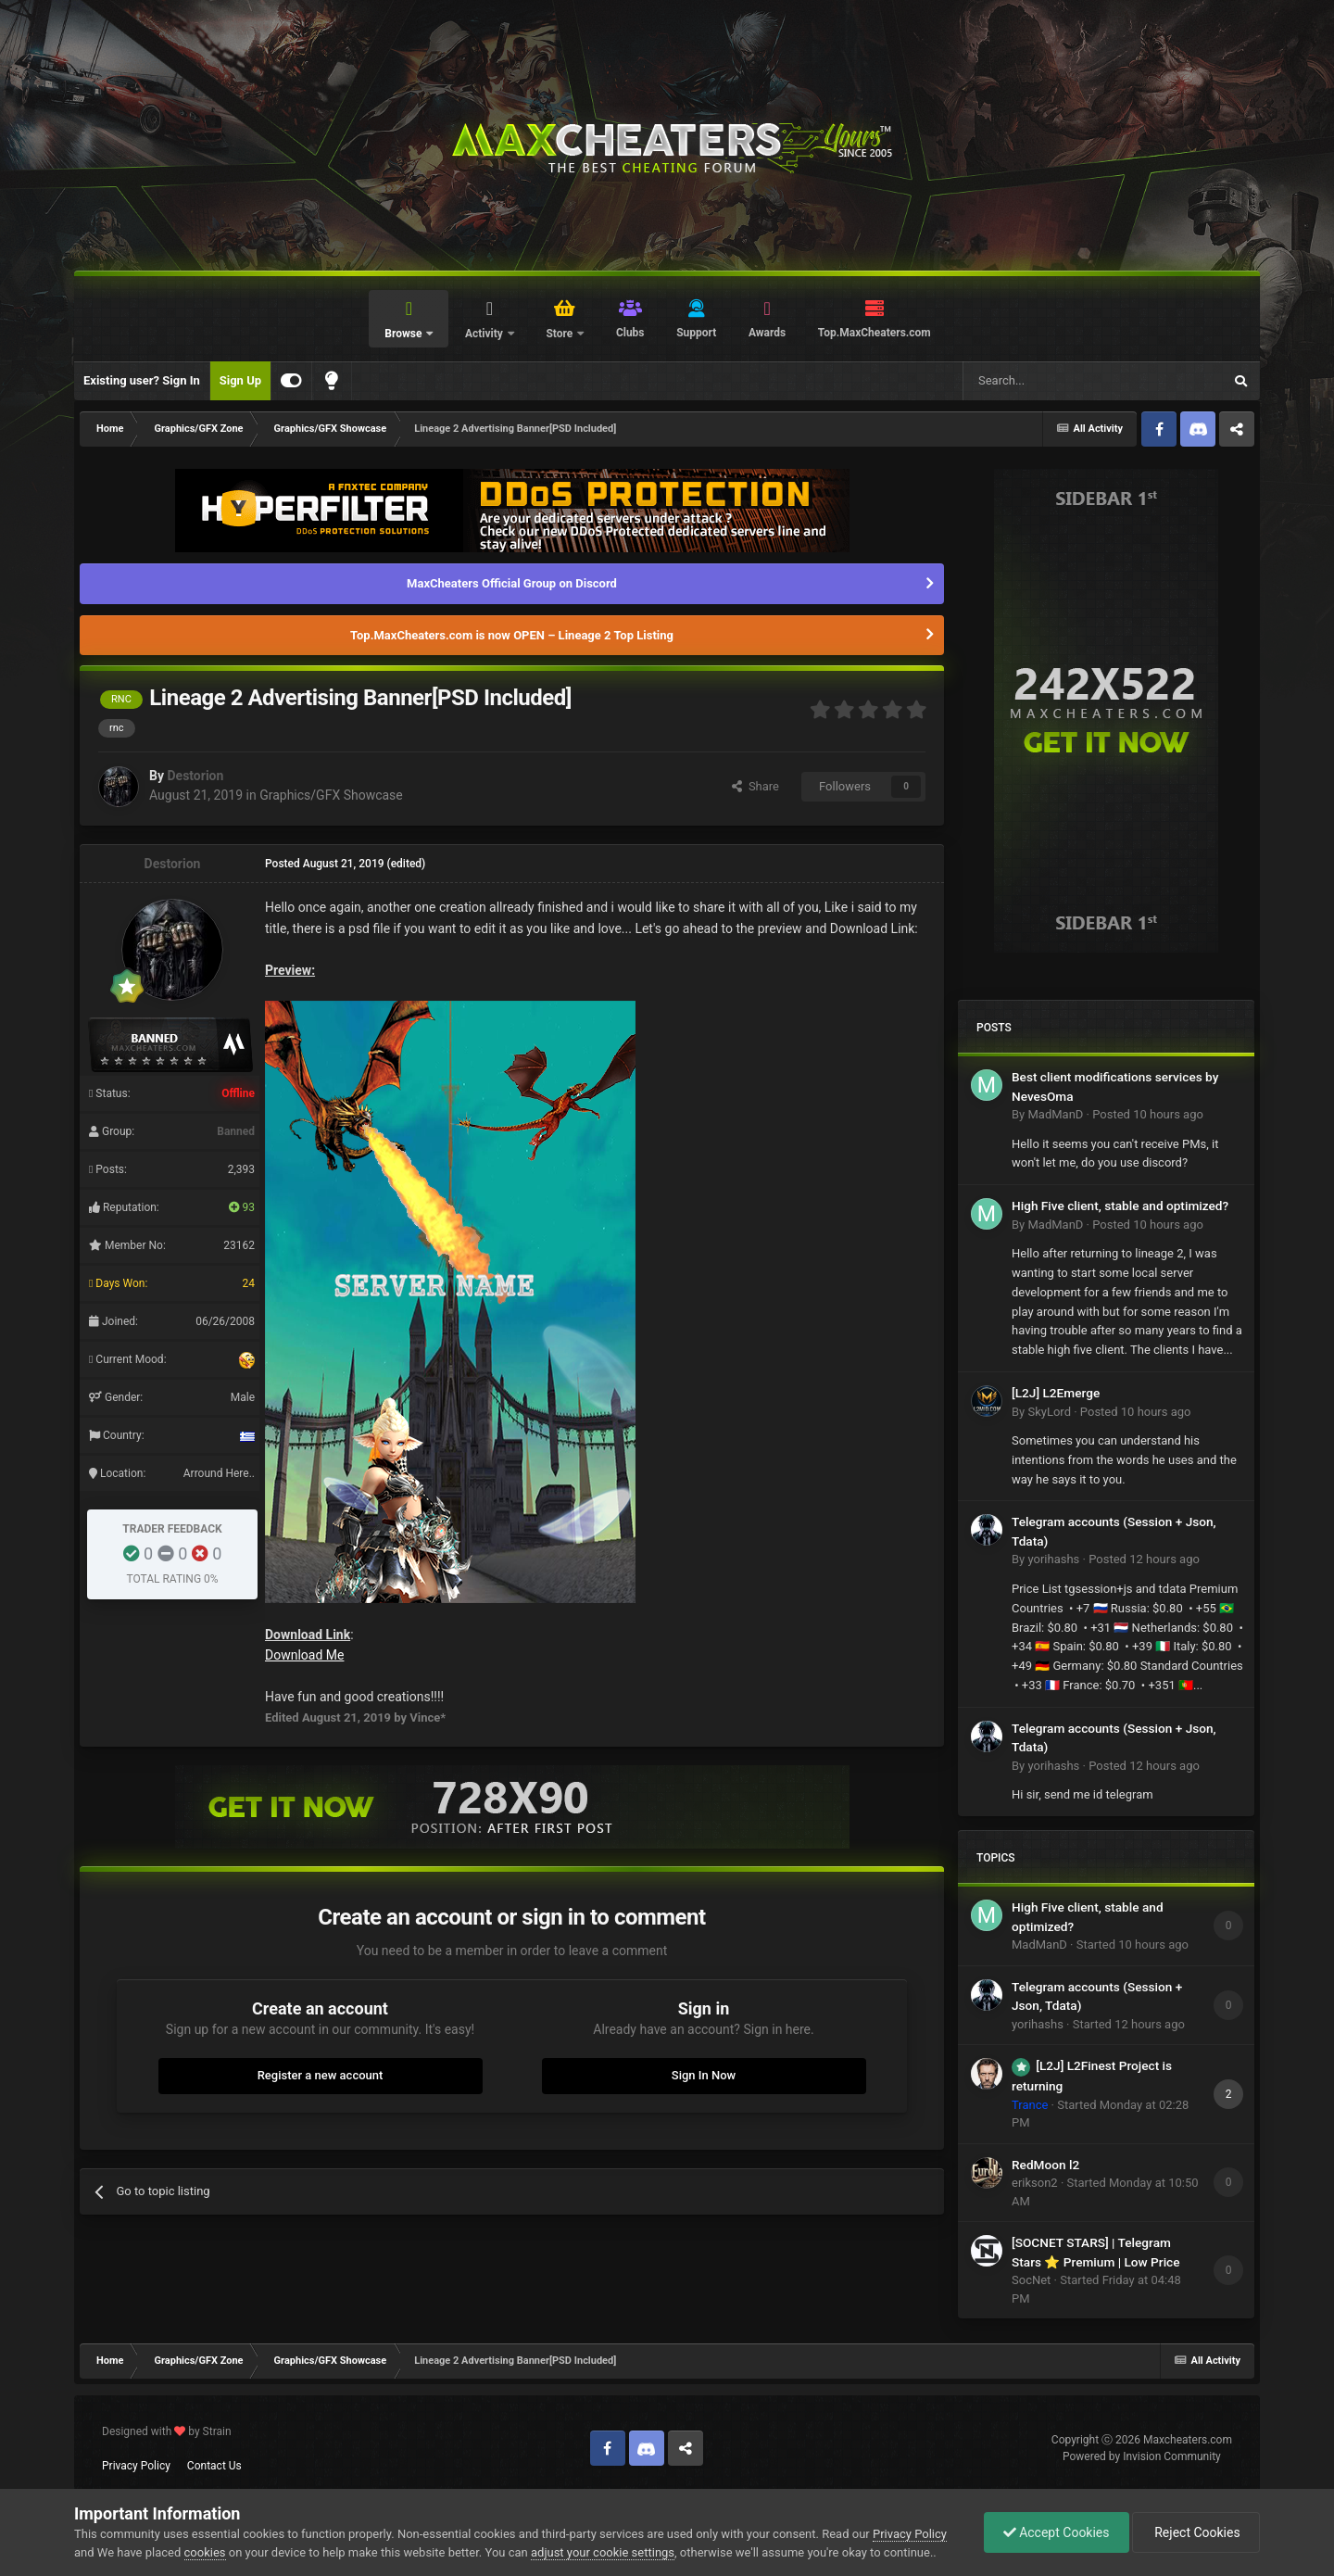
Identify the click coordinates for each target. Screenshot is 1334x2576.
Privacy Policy (136, 2465)
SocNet (1031, 2280)
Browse (404, 333)
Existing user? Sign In (141, 380)
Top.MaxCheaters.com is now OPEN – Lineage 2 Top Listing (511, 635)
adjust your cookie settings (602, 2552)
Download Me (304, 1655)
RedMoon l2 (1045, 2164)
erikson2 (1035, 2183)
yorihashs (1053, 1559)
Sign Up (240, 380)
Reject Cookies (1196, 2532)
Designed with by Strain (167, 2431)
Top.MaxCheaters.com (874, 332)
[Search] (1048, 380)
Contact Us (214, 2465)
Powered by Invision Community (1142, 2456)
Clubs (630, 332)
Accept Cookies (1056, 2532)
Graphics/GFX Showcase (331, 795)
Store (560, 333)
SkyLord (1049, 1412)
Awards (767, 332)
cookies (205, 2552)
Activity (485, 333)
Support (696, 332)
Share (755, 786)
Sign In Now (704, 2075)
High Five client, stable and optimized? (1120, 1205)
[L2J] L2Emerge (1056, 1392)
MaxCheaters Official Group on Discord (512, 583)
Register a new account (321, 2075)
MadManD (1055, 1114)
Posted (1147, 1114)
